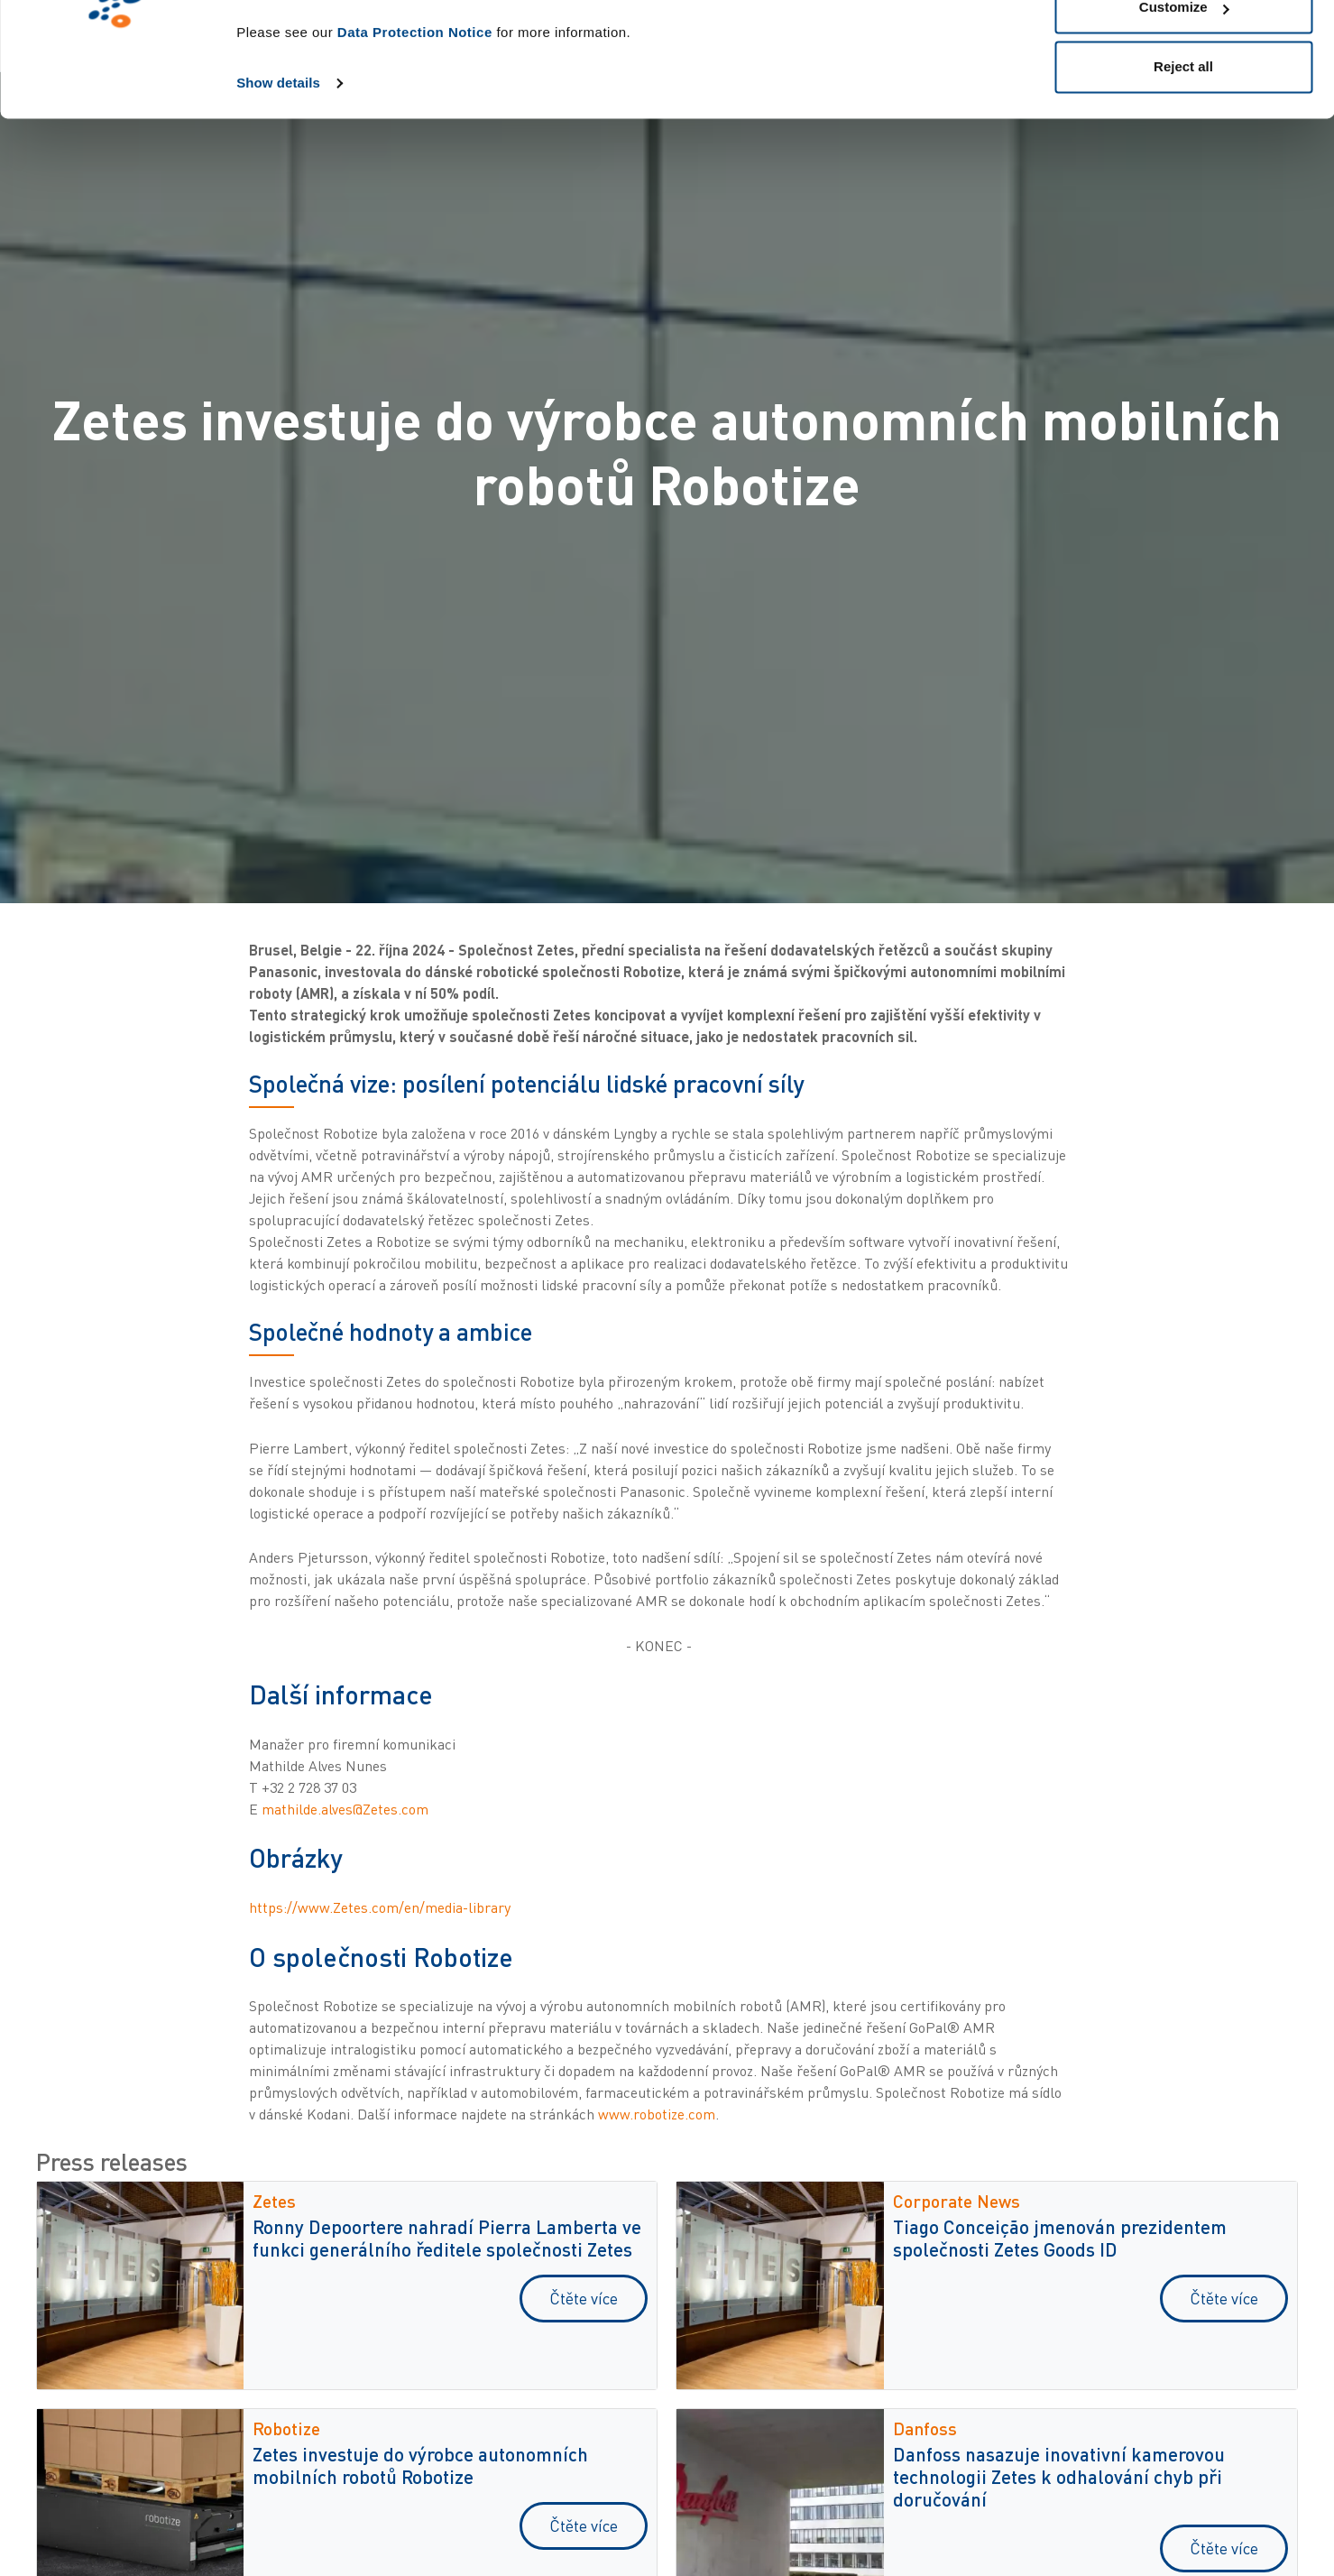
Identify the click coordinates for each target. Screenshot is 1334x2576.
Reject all (1183, 165)
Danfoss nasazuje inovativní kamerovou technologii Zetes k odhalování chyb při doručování (1059, 2476)
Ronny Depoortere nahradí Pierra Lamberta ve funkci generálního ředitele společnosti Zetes (447, 2237)
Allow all (1183, 47)
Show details (278, 181)
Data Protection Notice (414, 131)
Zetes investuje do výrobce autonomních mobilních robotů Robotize (420, 2465)
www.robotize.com (656, 2114)
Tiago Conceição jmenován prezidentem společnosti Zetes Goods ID (1060, 2237)
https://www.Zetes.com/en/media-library (380, 1907)
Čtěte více (583, 2298)
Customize (1184, 107)
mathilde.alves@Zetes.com (345, 1809)
